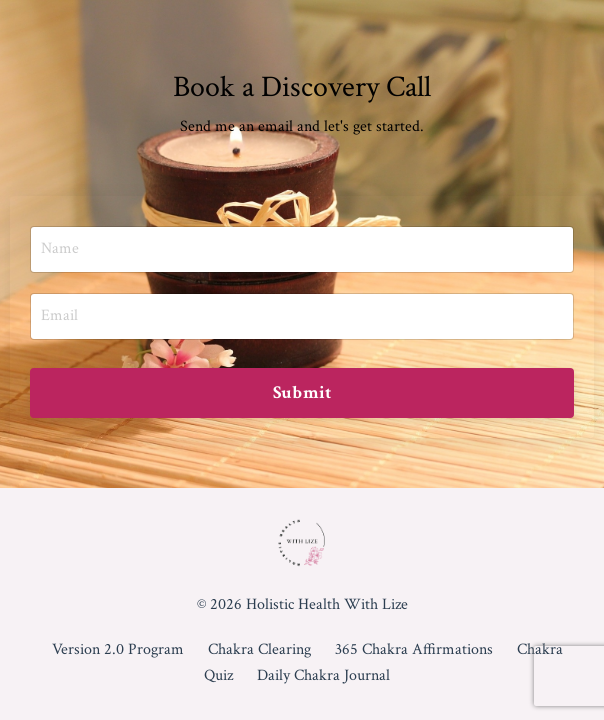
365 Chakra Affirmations (414, 649)
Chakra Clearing (259, 649)
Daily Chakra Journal (323, 675)
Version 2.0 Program (118, 649)
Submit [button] (302, 392)
